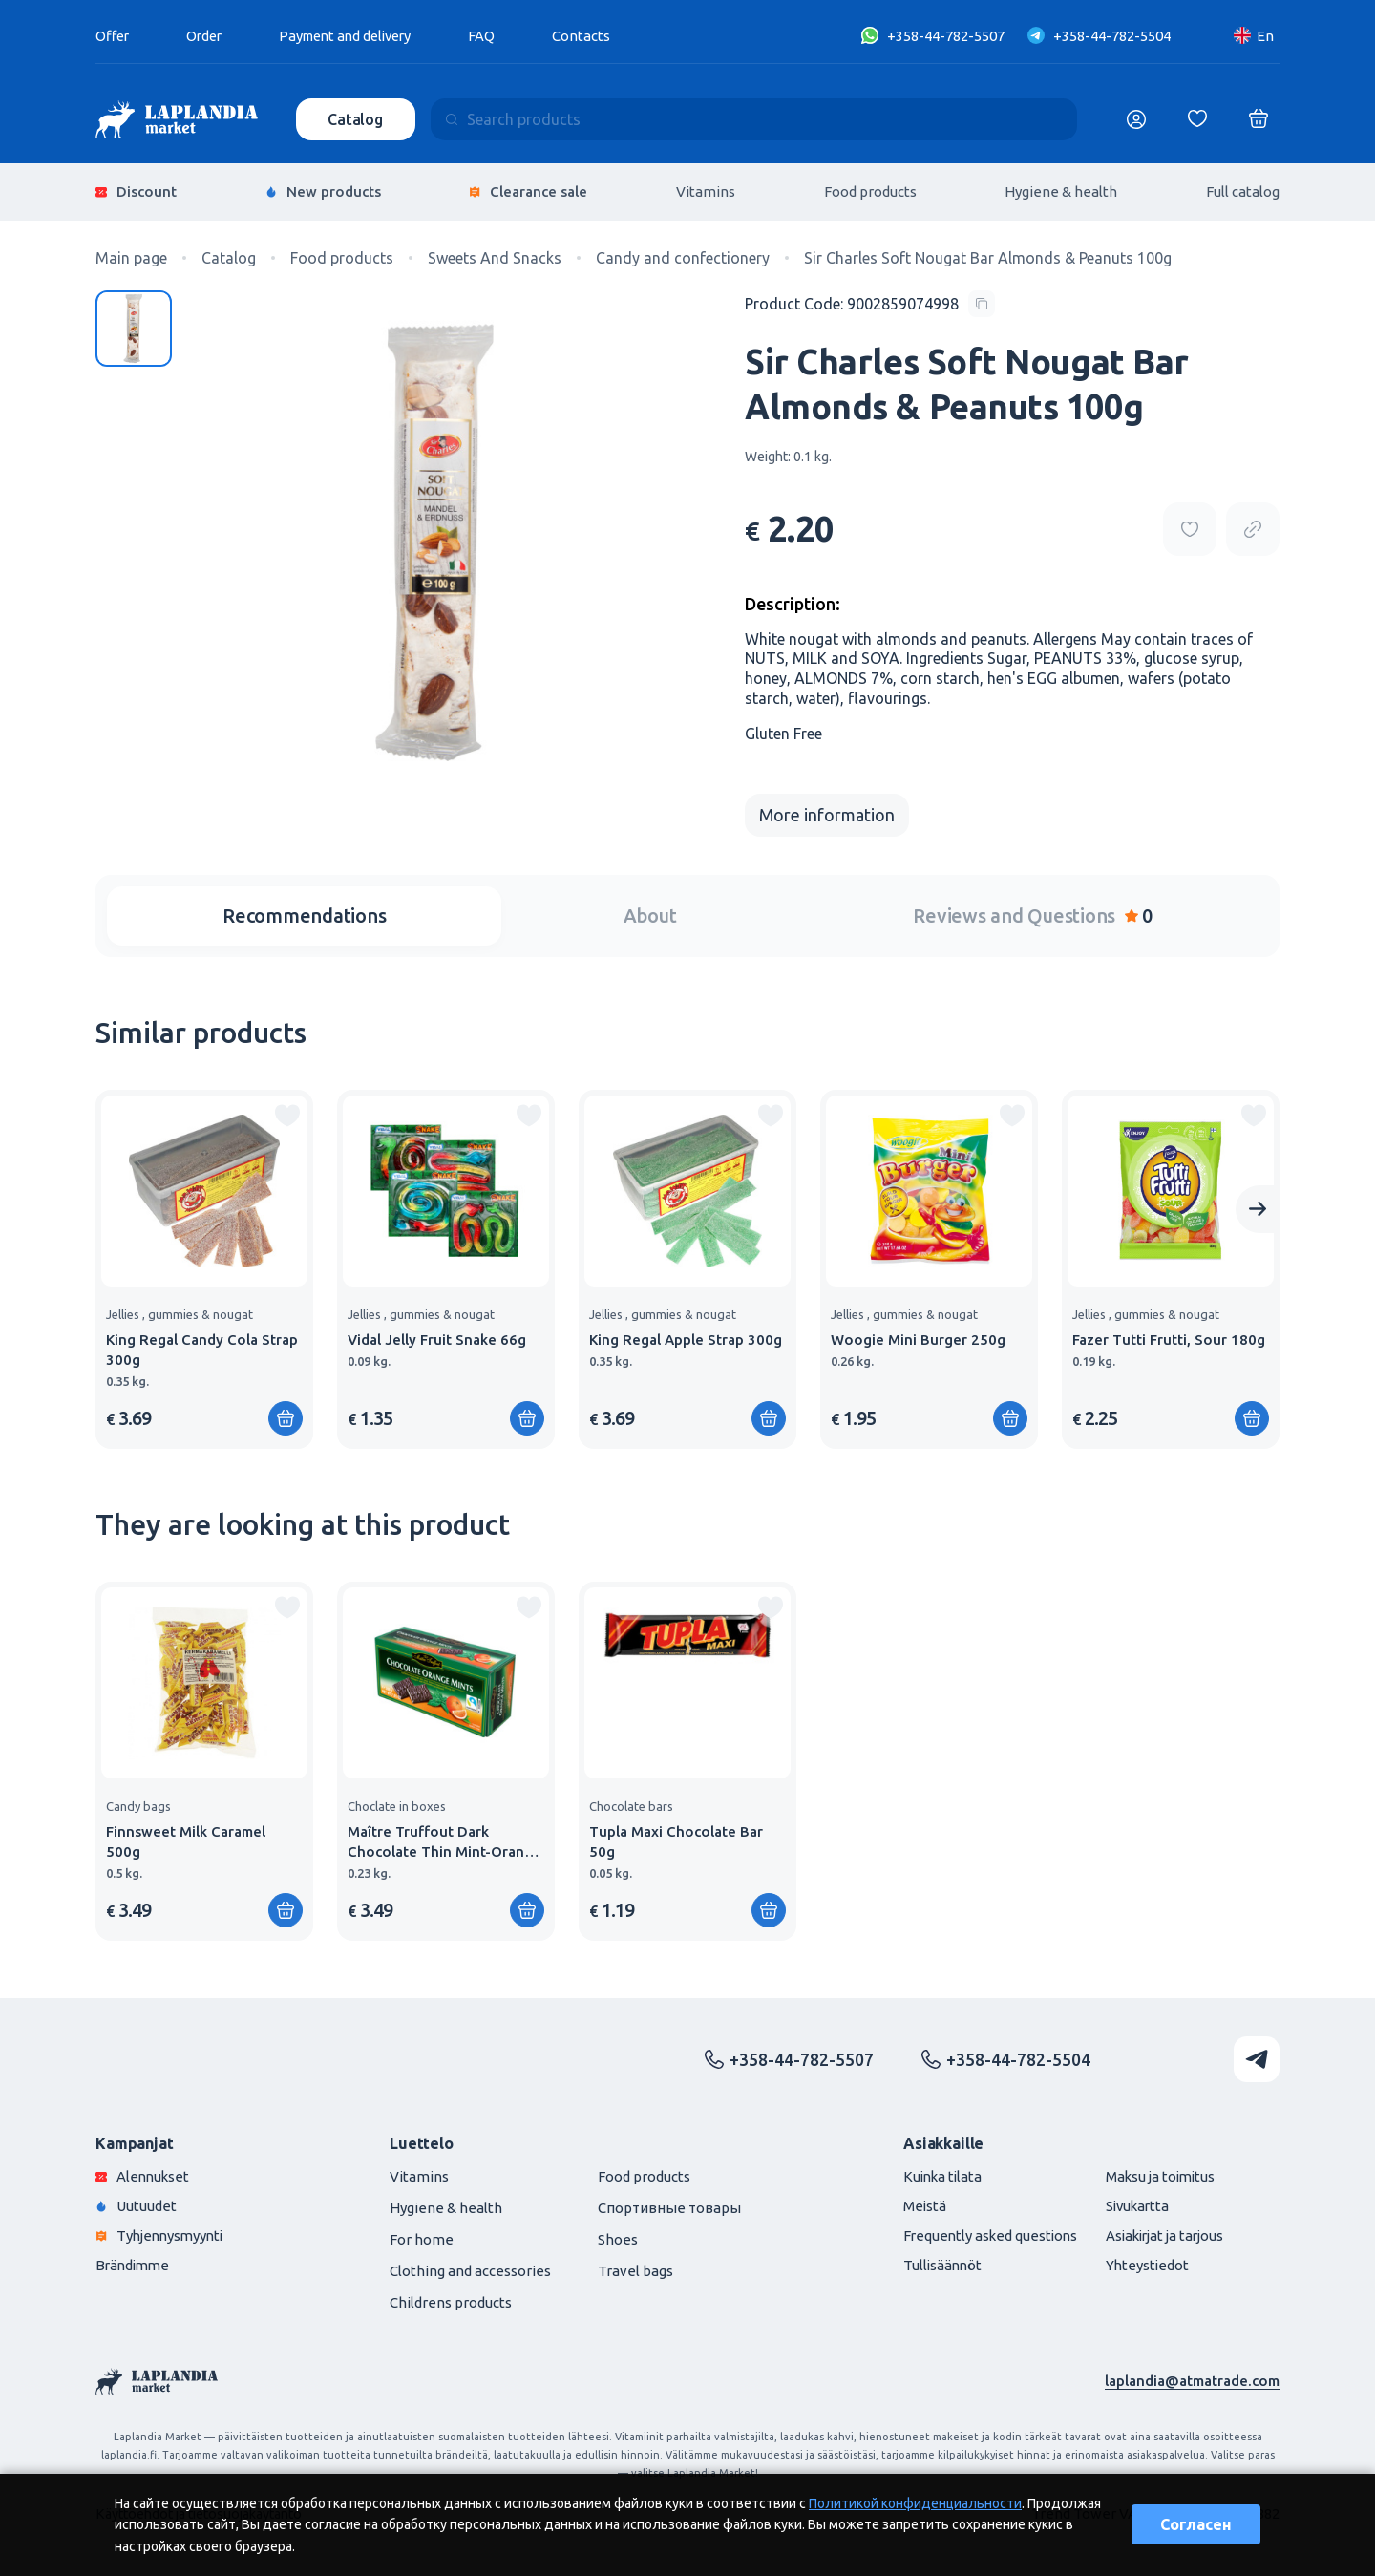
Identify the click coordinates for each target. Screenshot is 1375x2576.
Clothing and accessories (470, 2268)
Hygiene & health (1061, 190)
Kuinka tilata (935, 2173)
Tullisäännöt (934, 2262)
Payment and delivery (356, 36)
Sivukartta (1134, 2203)
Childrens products (451, 2299)
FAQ (497, 36)
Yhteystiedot (1143, 2262)
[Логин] (1136, 119)
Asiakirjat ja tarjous (1163, 2233)
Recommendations (304, 913)
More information (827, 811)
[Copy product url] (1253, 526)
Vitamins (705, 190)
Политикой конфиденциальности (915, 2503)
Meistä (916, 2203)
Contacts (597, 36)
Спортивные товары (669, 2205)
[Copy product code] (870, 300)
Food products (870, 190)
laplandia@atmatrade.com (1192, 2378)
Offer (113, 36)
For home (422, 2236)
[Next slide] (1258, 1206)
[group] (204, 1266)
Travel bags (635, 2268)
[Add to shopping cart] (285, 1415)
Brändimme (134, 2262)
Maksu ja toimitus (1158, 2173)
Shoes (618, 2236)
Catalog (356, 119)
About (650, 913)
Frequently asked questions (983, 2233)
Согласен (1196, 2524)
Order (208, 36)
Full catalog (1243, 190)
